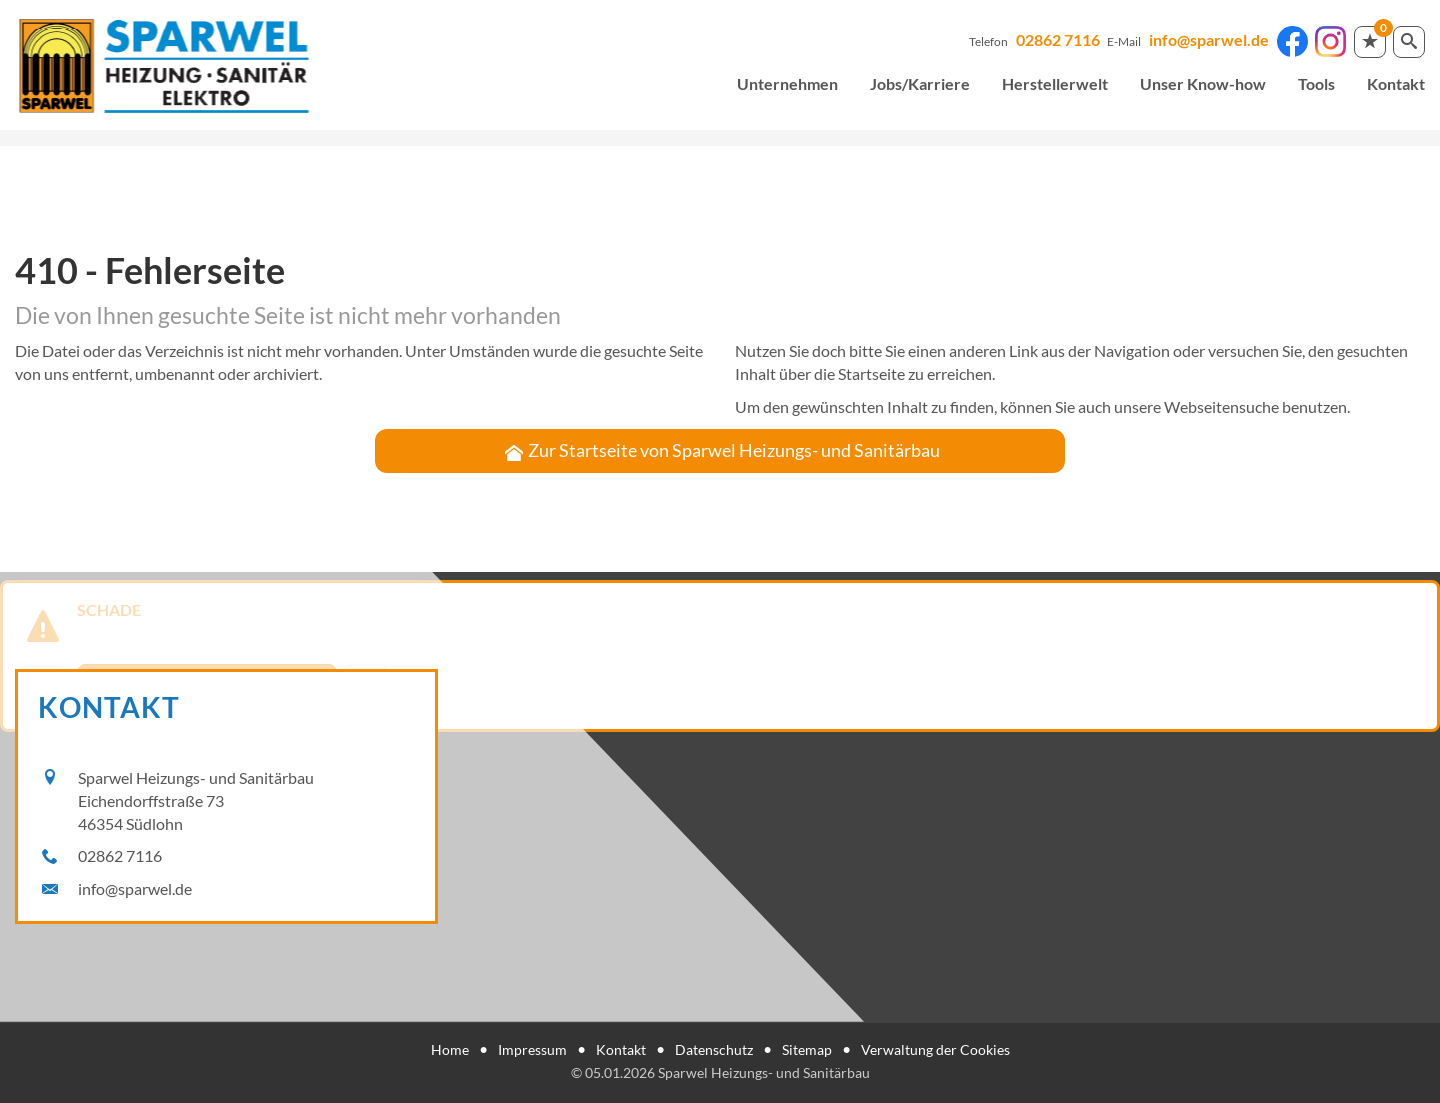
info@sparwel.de (1209, 39)
